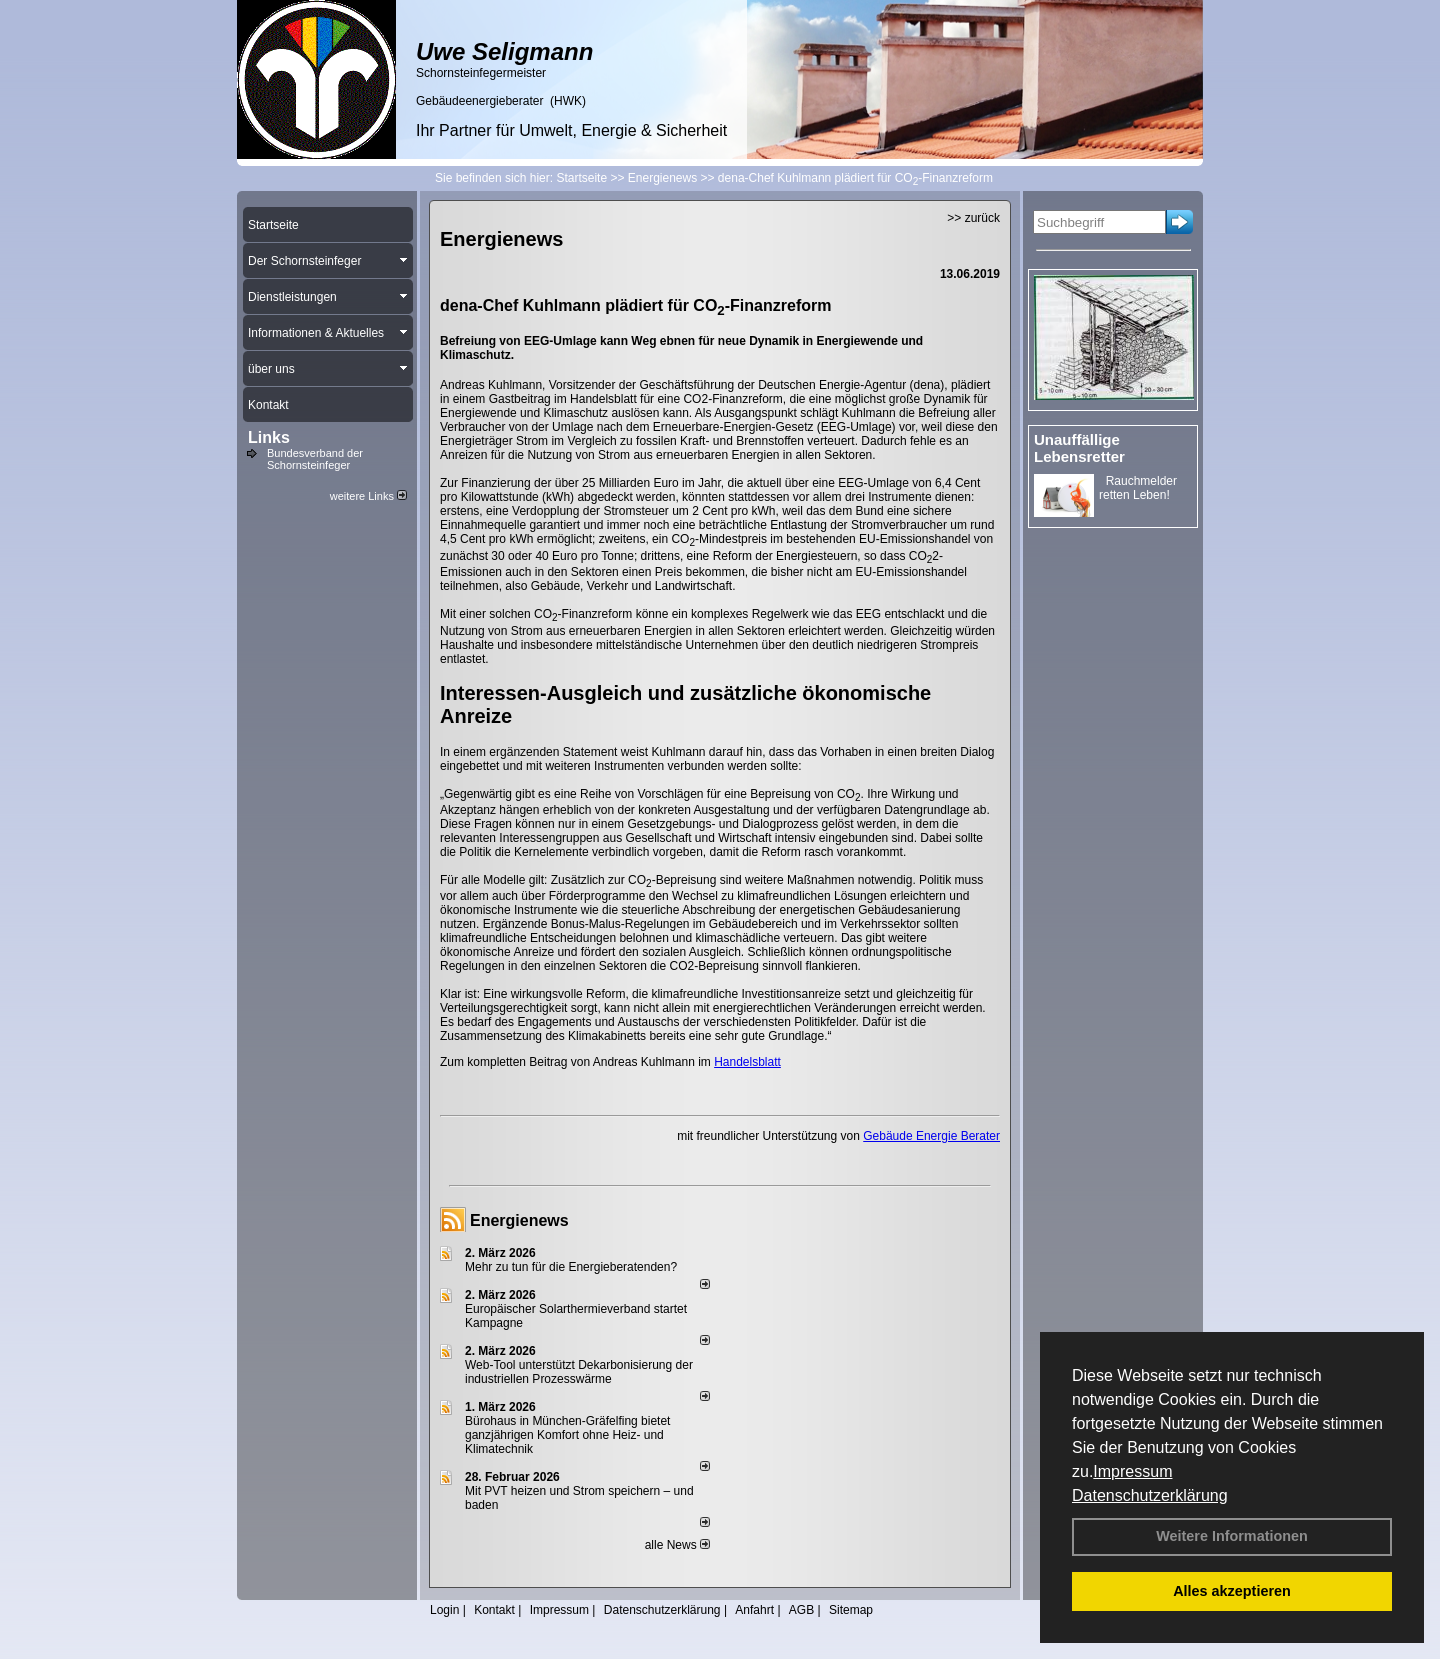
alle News (677, 1545)
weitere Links (368, 496)
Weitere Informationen (1232, 1536)
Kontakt (494, 1610)
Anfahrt (754, 1610)
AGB (801, 1610)
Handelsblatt (747, 1062)
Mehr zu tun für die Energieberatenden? (571, 1267)
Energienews (519, 1220)
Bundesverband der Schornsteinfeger (315, 459)
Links (269, 437)
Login (444, 1610)
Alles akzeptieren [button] (1232, 1591)
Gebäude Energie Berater (931, 1136)
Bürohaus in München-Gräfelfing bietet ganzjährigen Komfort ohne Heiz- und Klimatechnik (567, 1435)
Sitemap (851, 1610)
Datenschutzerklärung (1150, 1495)
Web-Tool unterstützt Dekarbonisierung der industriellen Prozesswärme (579, 1372)
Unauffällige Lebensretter (1079, 448)
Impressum (1132, 1471)
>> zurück (973, 218)
